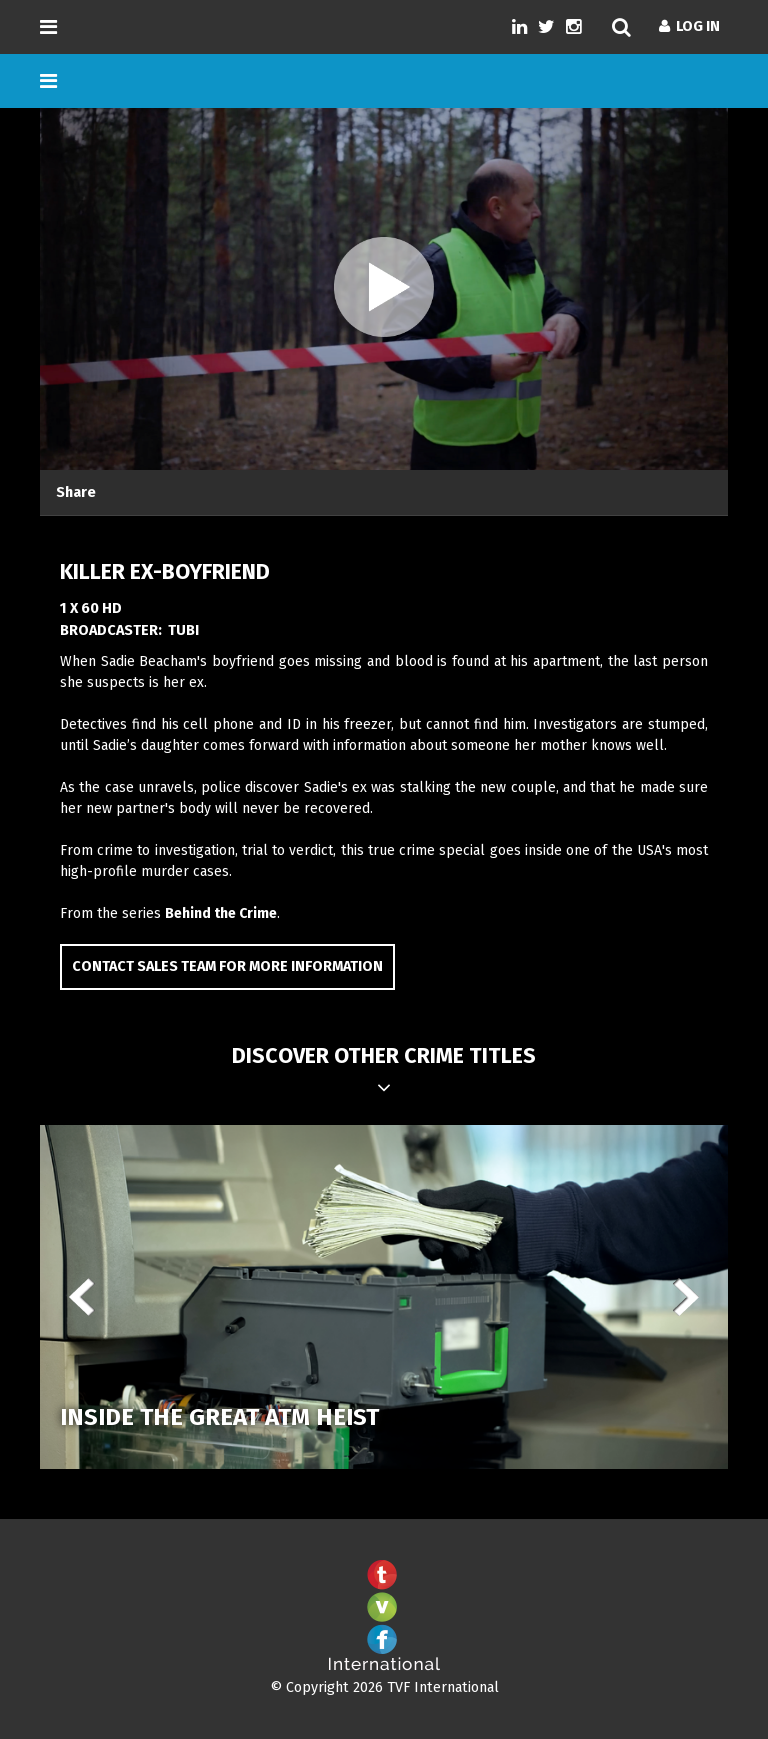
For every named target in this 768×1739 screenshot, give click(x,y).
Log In (689, 26)
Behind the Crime (221, 913)
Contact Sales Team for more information (227, 966)
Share (76, 492)
